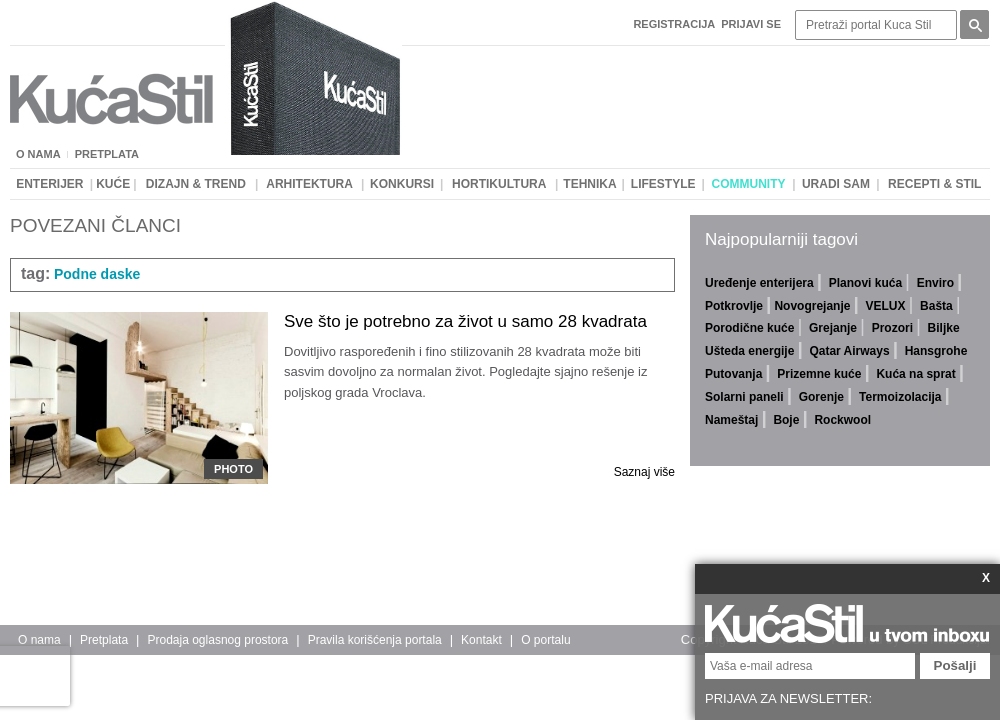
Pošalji (955, 665)
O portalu (545, 640)
